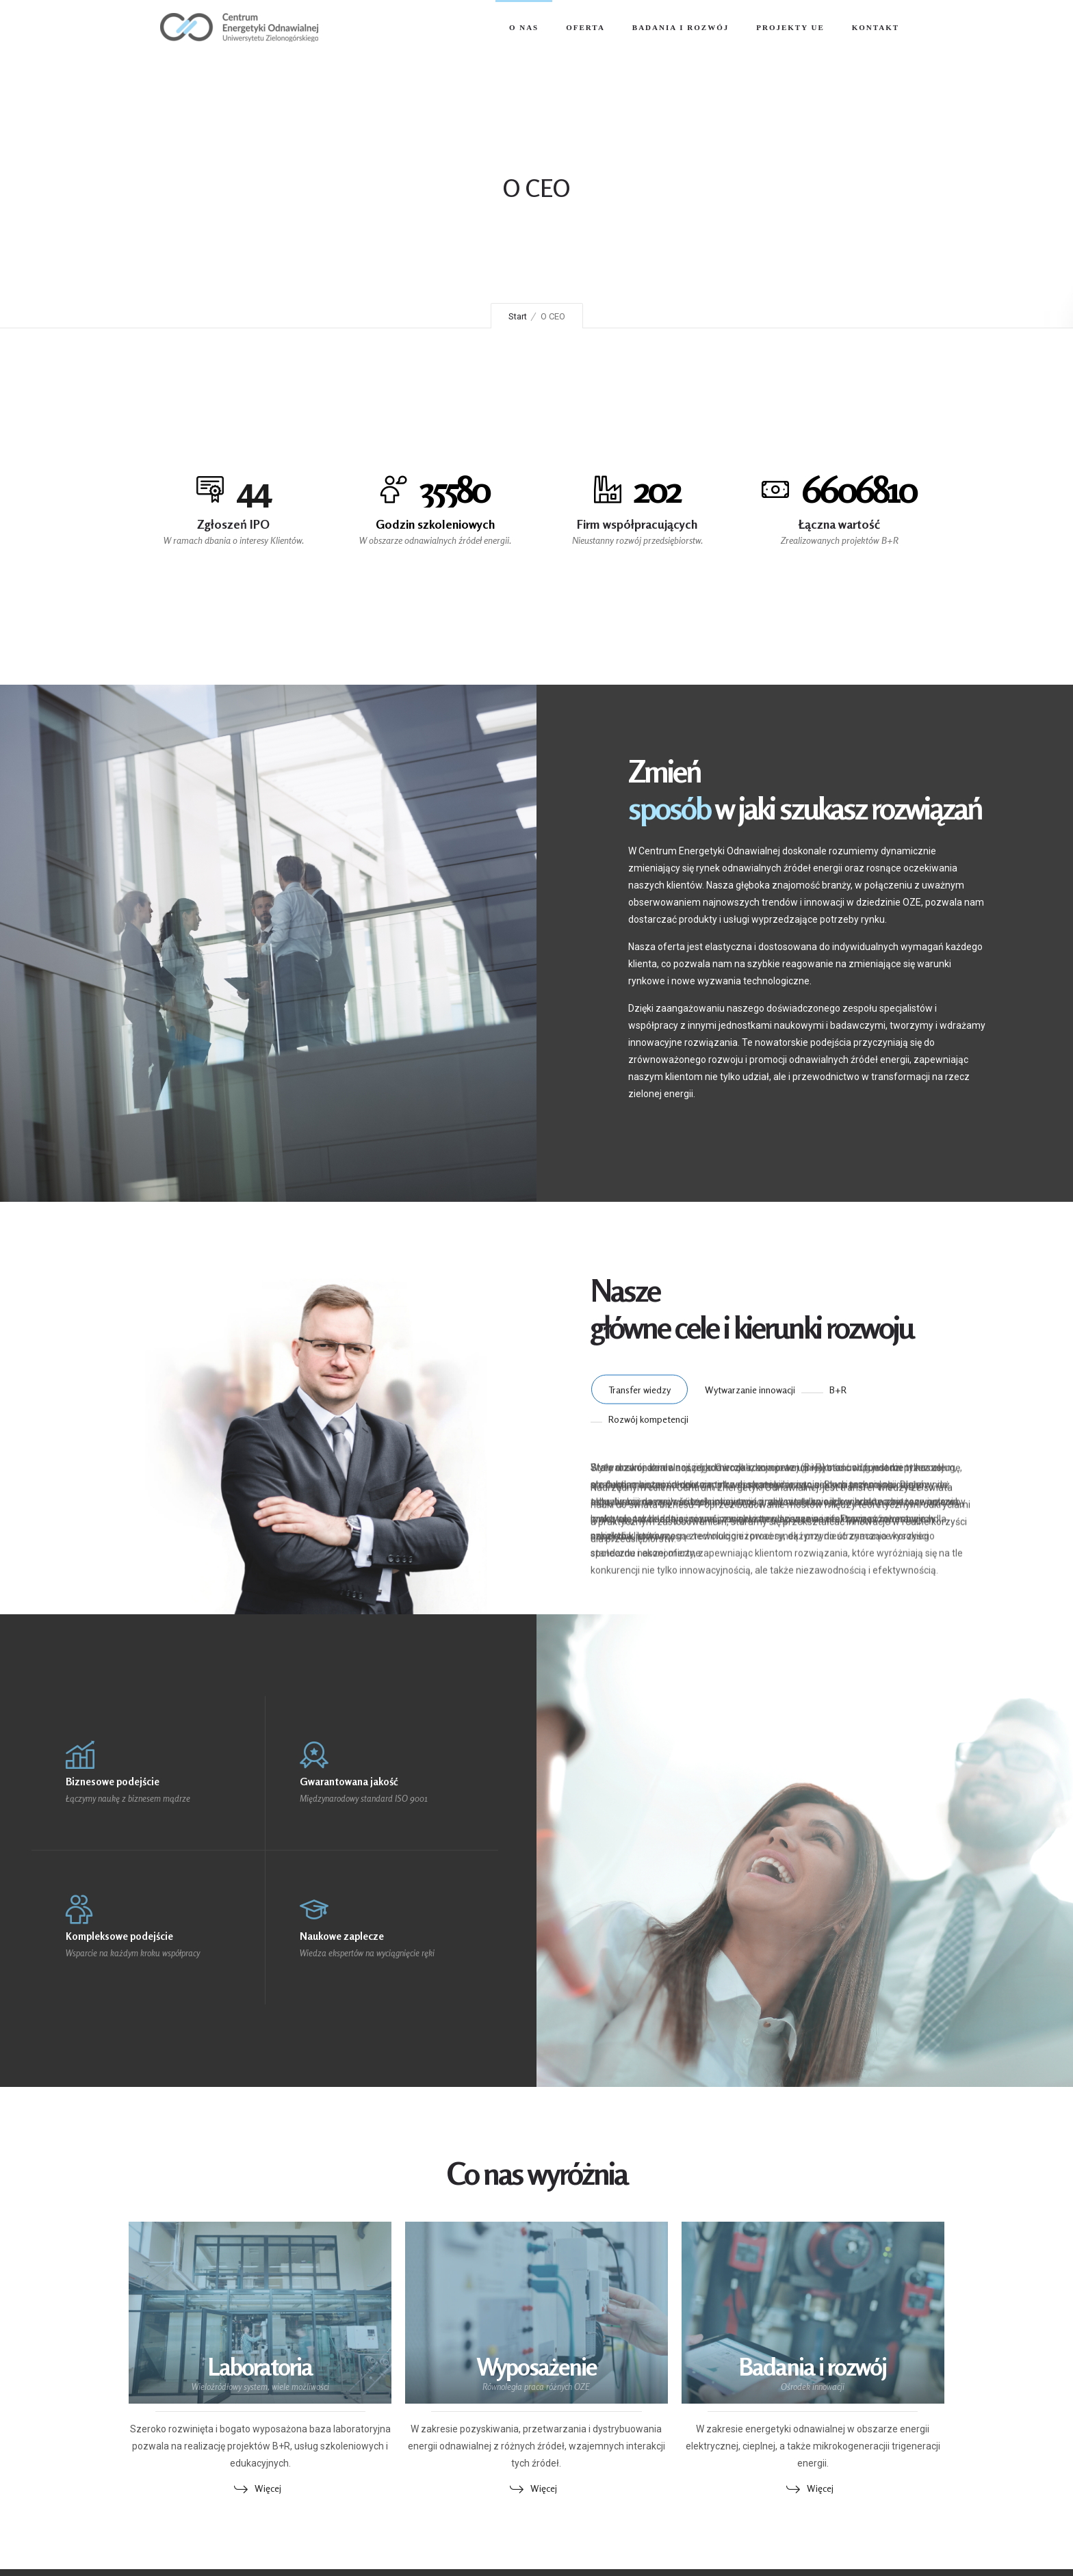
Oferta (585, 27)
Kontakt (875, 27)
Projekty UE (790, 27)
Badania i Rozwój (680, 27)
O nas (524, 27)
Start (517, 316)
